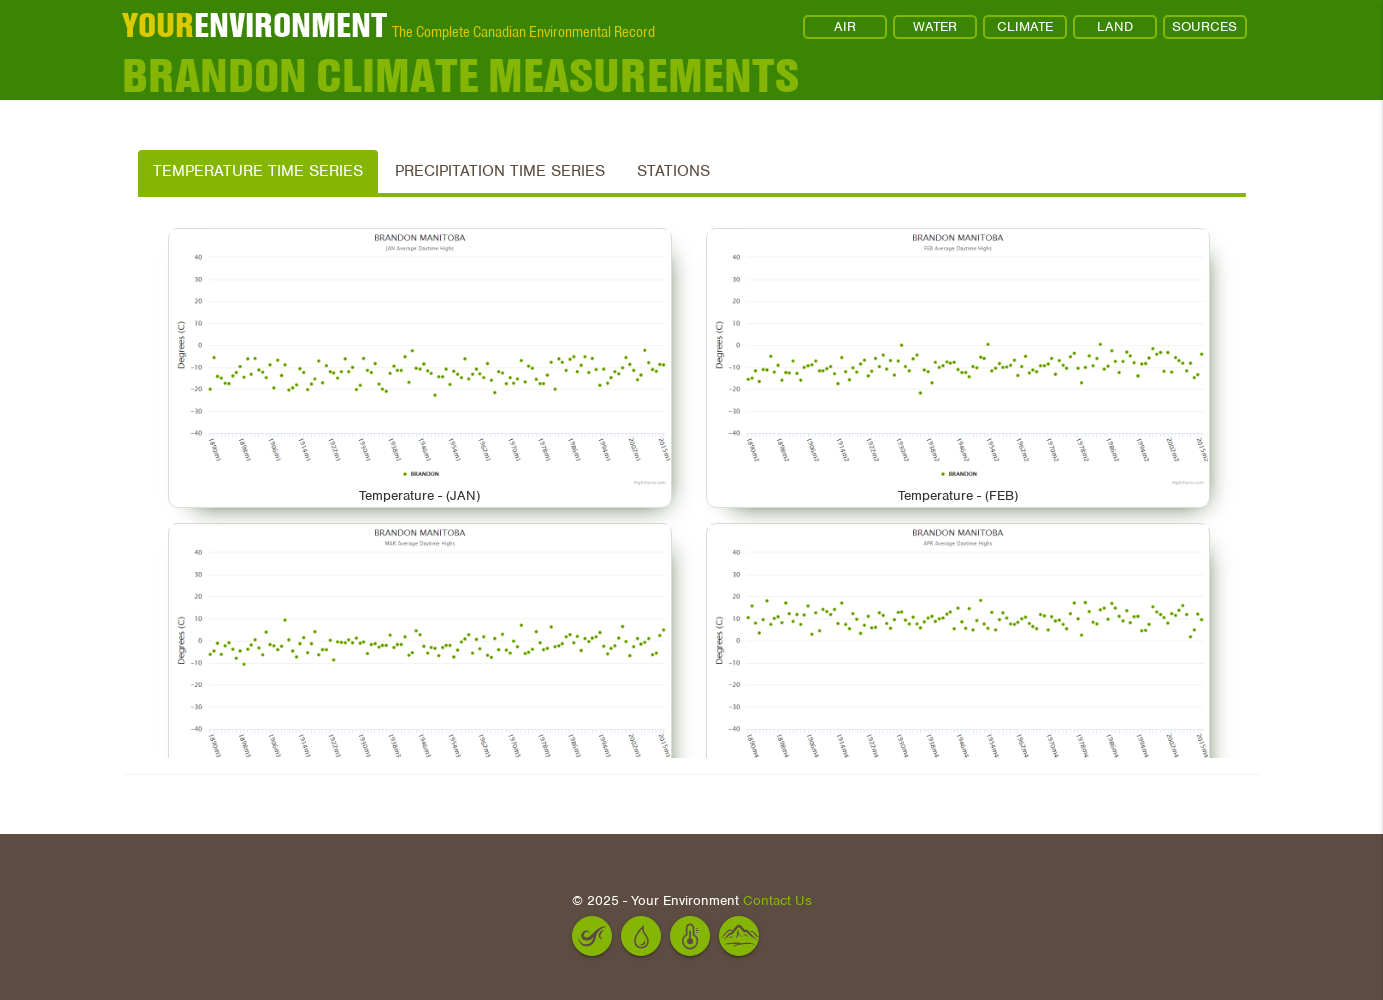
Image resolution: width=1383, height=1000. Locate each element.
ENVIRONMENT (254, 25)
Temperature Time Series (258, 171)
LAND (1115, 26)
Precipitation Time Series (500, 171)
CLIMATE (1025, 26)
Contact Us (777, 900)
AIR (845, 26)
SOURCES (1204, 26)
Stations (673, 171)
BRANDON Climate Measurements (460, 75)
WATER (935, 26)
